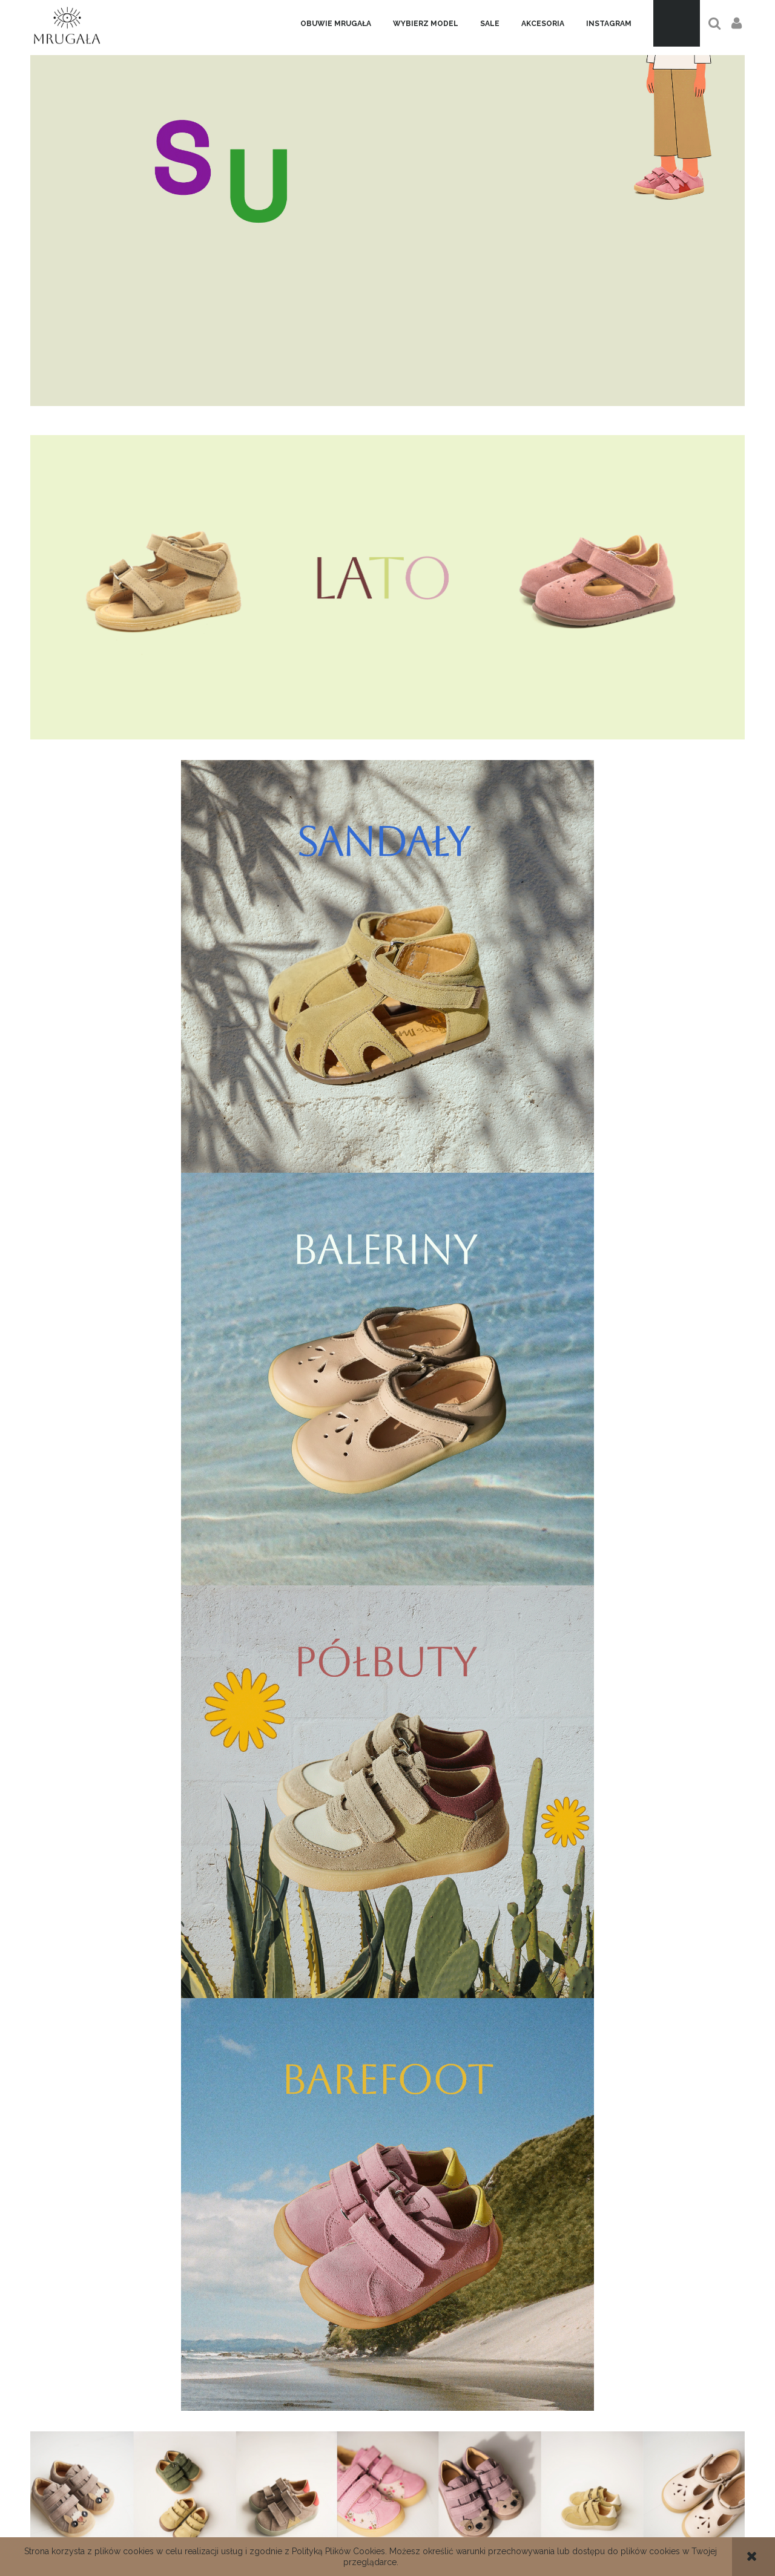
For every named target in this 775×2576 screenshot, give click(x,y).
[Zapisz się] (468, 2301)
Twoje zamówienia (625, 2525)
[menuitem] (336, 23)
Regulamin (387, 2525)
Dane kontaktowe (149, 2525)
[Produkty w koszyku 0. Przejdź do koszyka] (676, 23)
